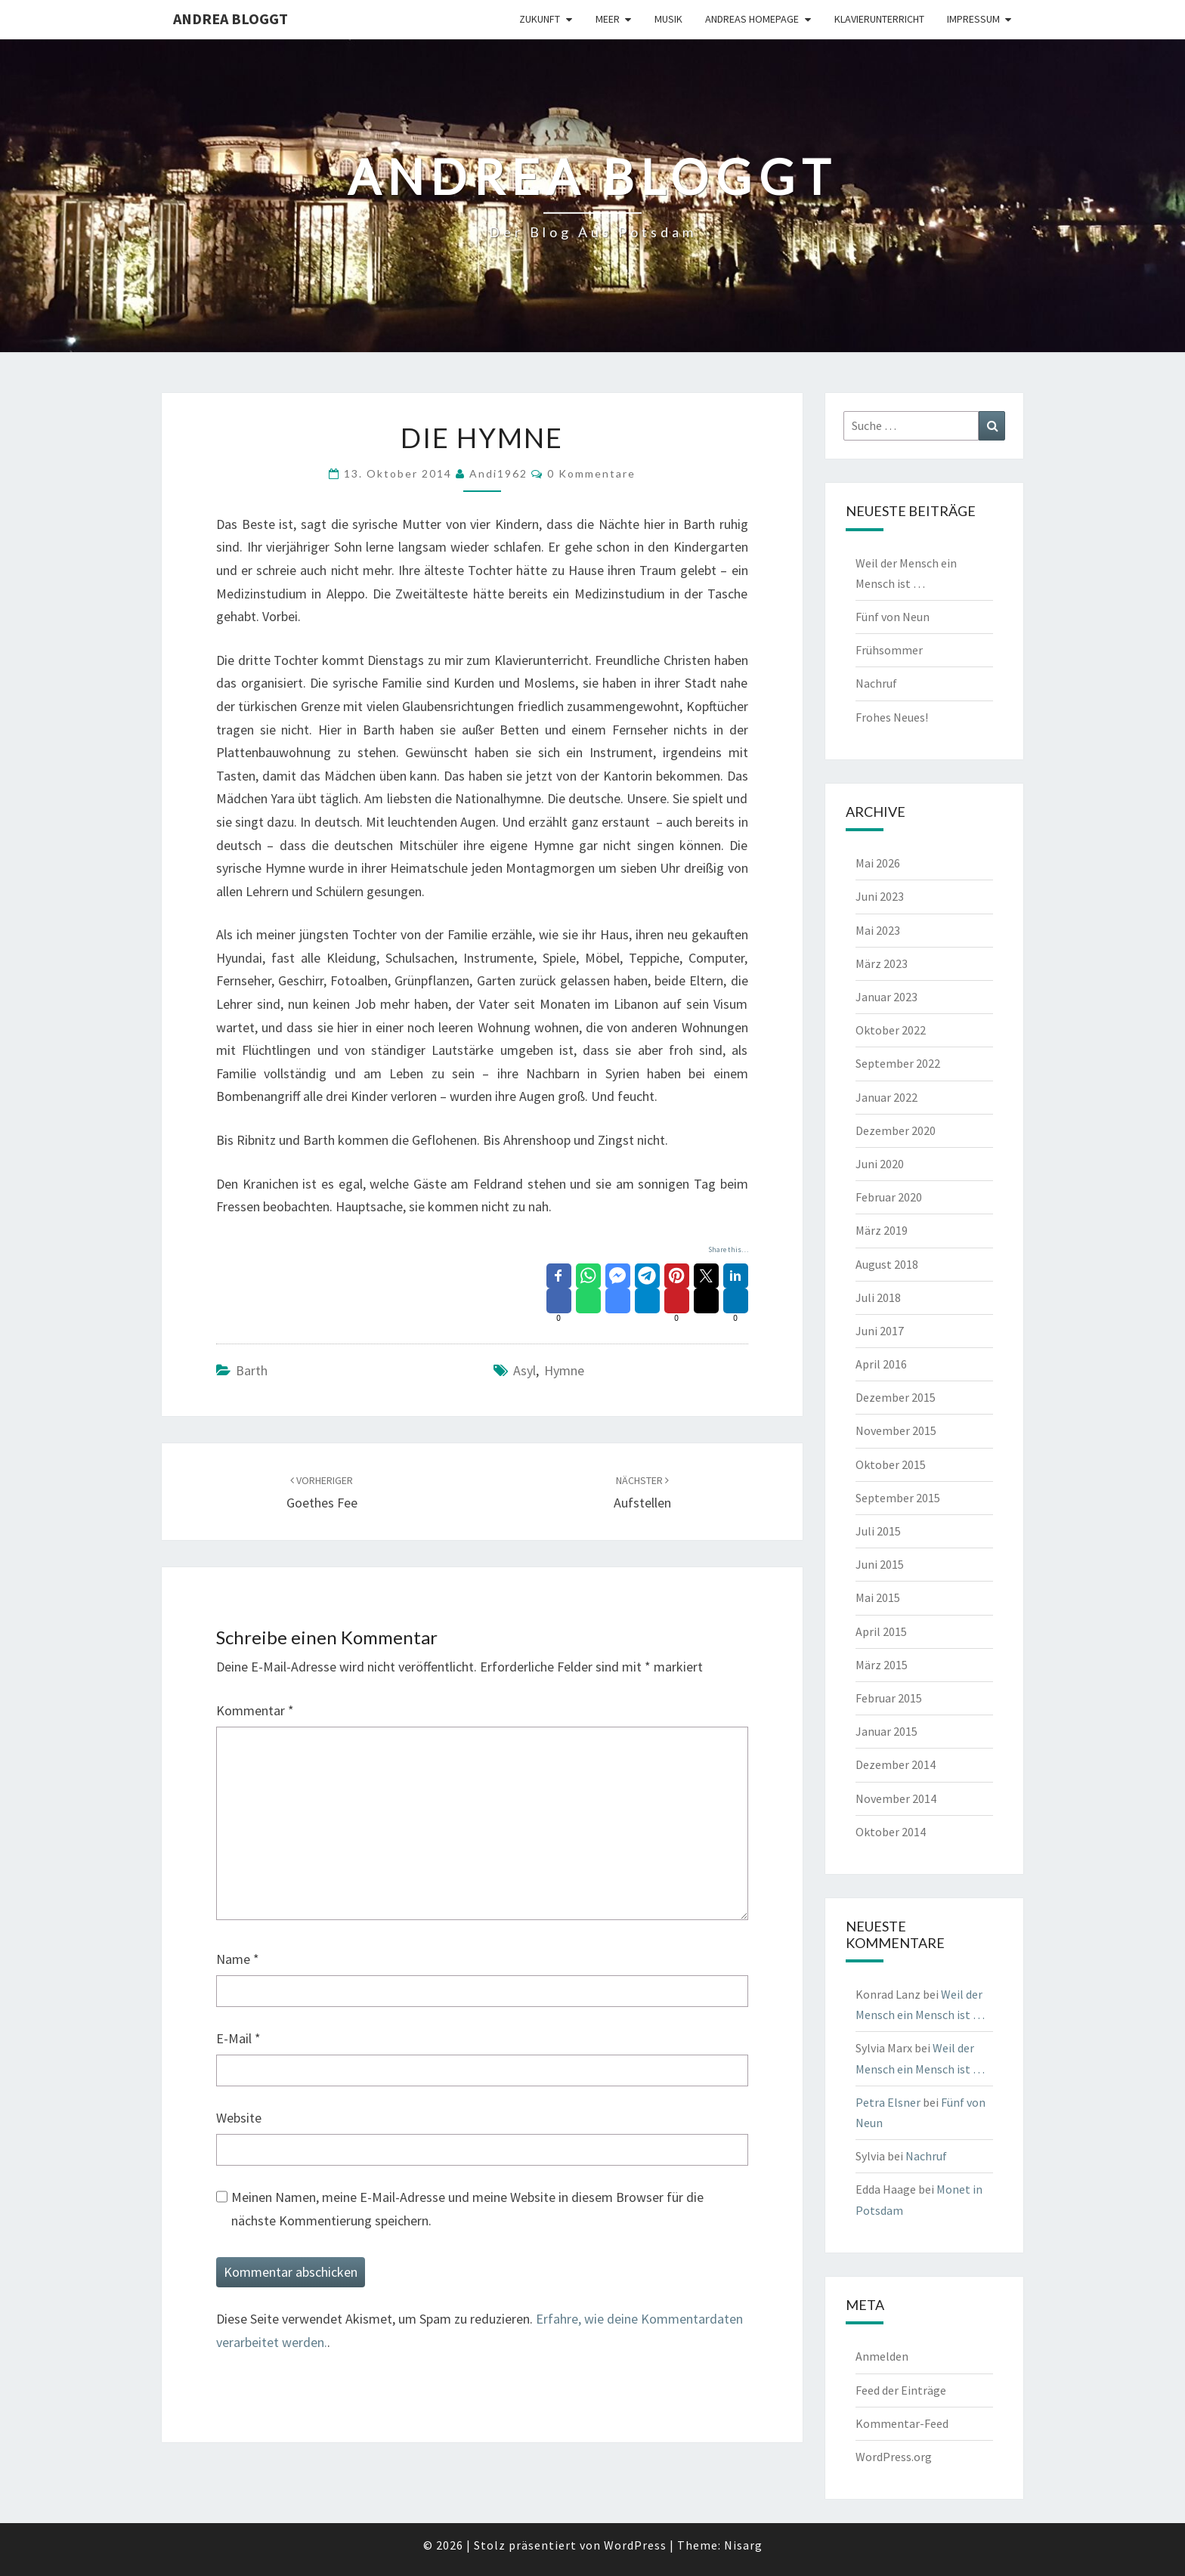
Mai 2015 (877, 1597)
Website (238, 2117)
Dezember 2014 (895, 1764)
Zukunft (539, 19)
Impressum (973, 19)
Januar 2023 (886, 996)
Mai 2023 (877, 930)
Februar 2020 (888, 1197)
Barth (252, 1370)
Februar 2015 (888, 1697)
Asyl (524, 1370)
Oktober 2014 (890, 1831)
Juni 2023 (879, 896)
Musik (668, 19)
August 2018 (886, 1264)
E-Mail (238, 2038)
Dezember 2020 (895, 1130)
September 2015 (897, 1497)
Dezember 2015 (895, 1397)
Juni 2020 (879, 1163)
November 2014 (895, 1798)
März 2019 (881, 1230)
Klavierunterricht (879, 19)
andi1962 (498, 473)
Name (237, 1959)
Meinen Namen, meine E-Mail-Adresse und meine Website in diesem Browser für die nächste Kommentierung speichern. (467, 2208)
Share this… (728, 1249)
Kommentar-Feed (901, 2423)
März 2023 (881, 963)
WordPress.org (893, 2456)
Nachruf (876, 683)
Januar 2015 (886, 1731)
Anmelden (881, 2356)
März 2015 (881, 1664)
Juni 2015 (879, 1564)
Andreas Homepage (752, 19)
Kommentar (255, 1710)
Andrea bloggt (230, 18)
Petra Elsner (887, 2102)
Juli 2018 (878, 1297)
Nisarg (743, 2545)
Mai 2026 (877, 863)
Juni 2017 (879, 1330)
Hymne (564, 1370)
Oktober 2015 (890, 1464)
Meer (608, 19)
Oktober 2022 (890, 1030)
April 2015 (881, 1631)
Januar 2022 (886, 1097)
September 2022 (897, 1063)
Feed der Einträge (900, 2390)
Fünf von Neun (892, 616)
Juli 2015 (878, 1530)
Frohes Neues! (891, 717)
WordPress (635, 2545)
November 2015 (895, 1430)
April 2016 (881, 1363)
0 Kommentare (591, 473)
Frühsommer (889, 649)
